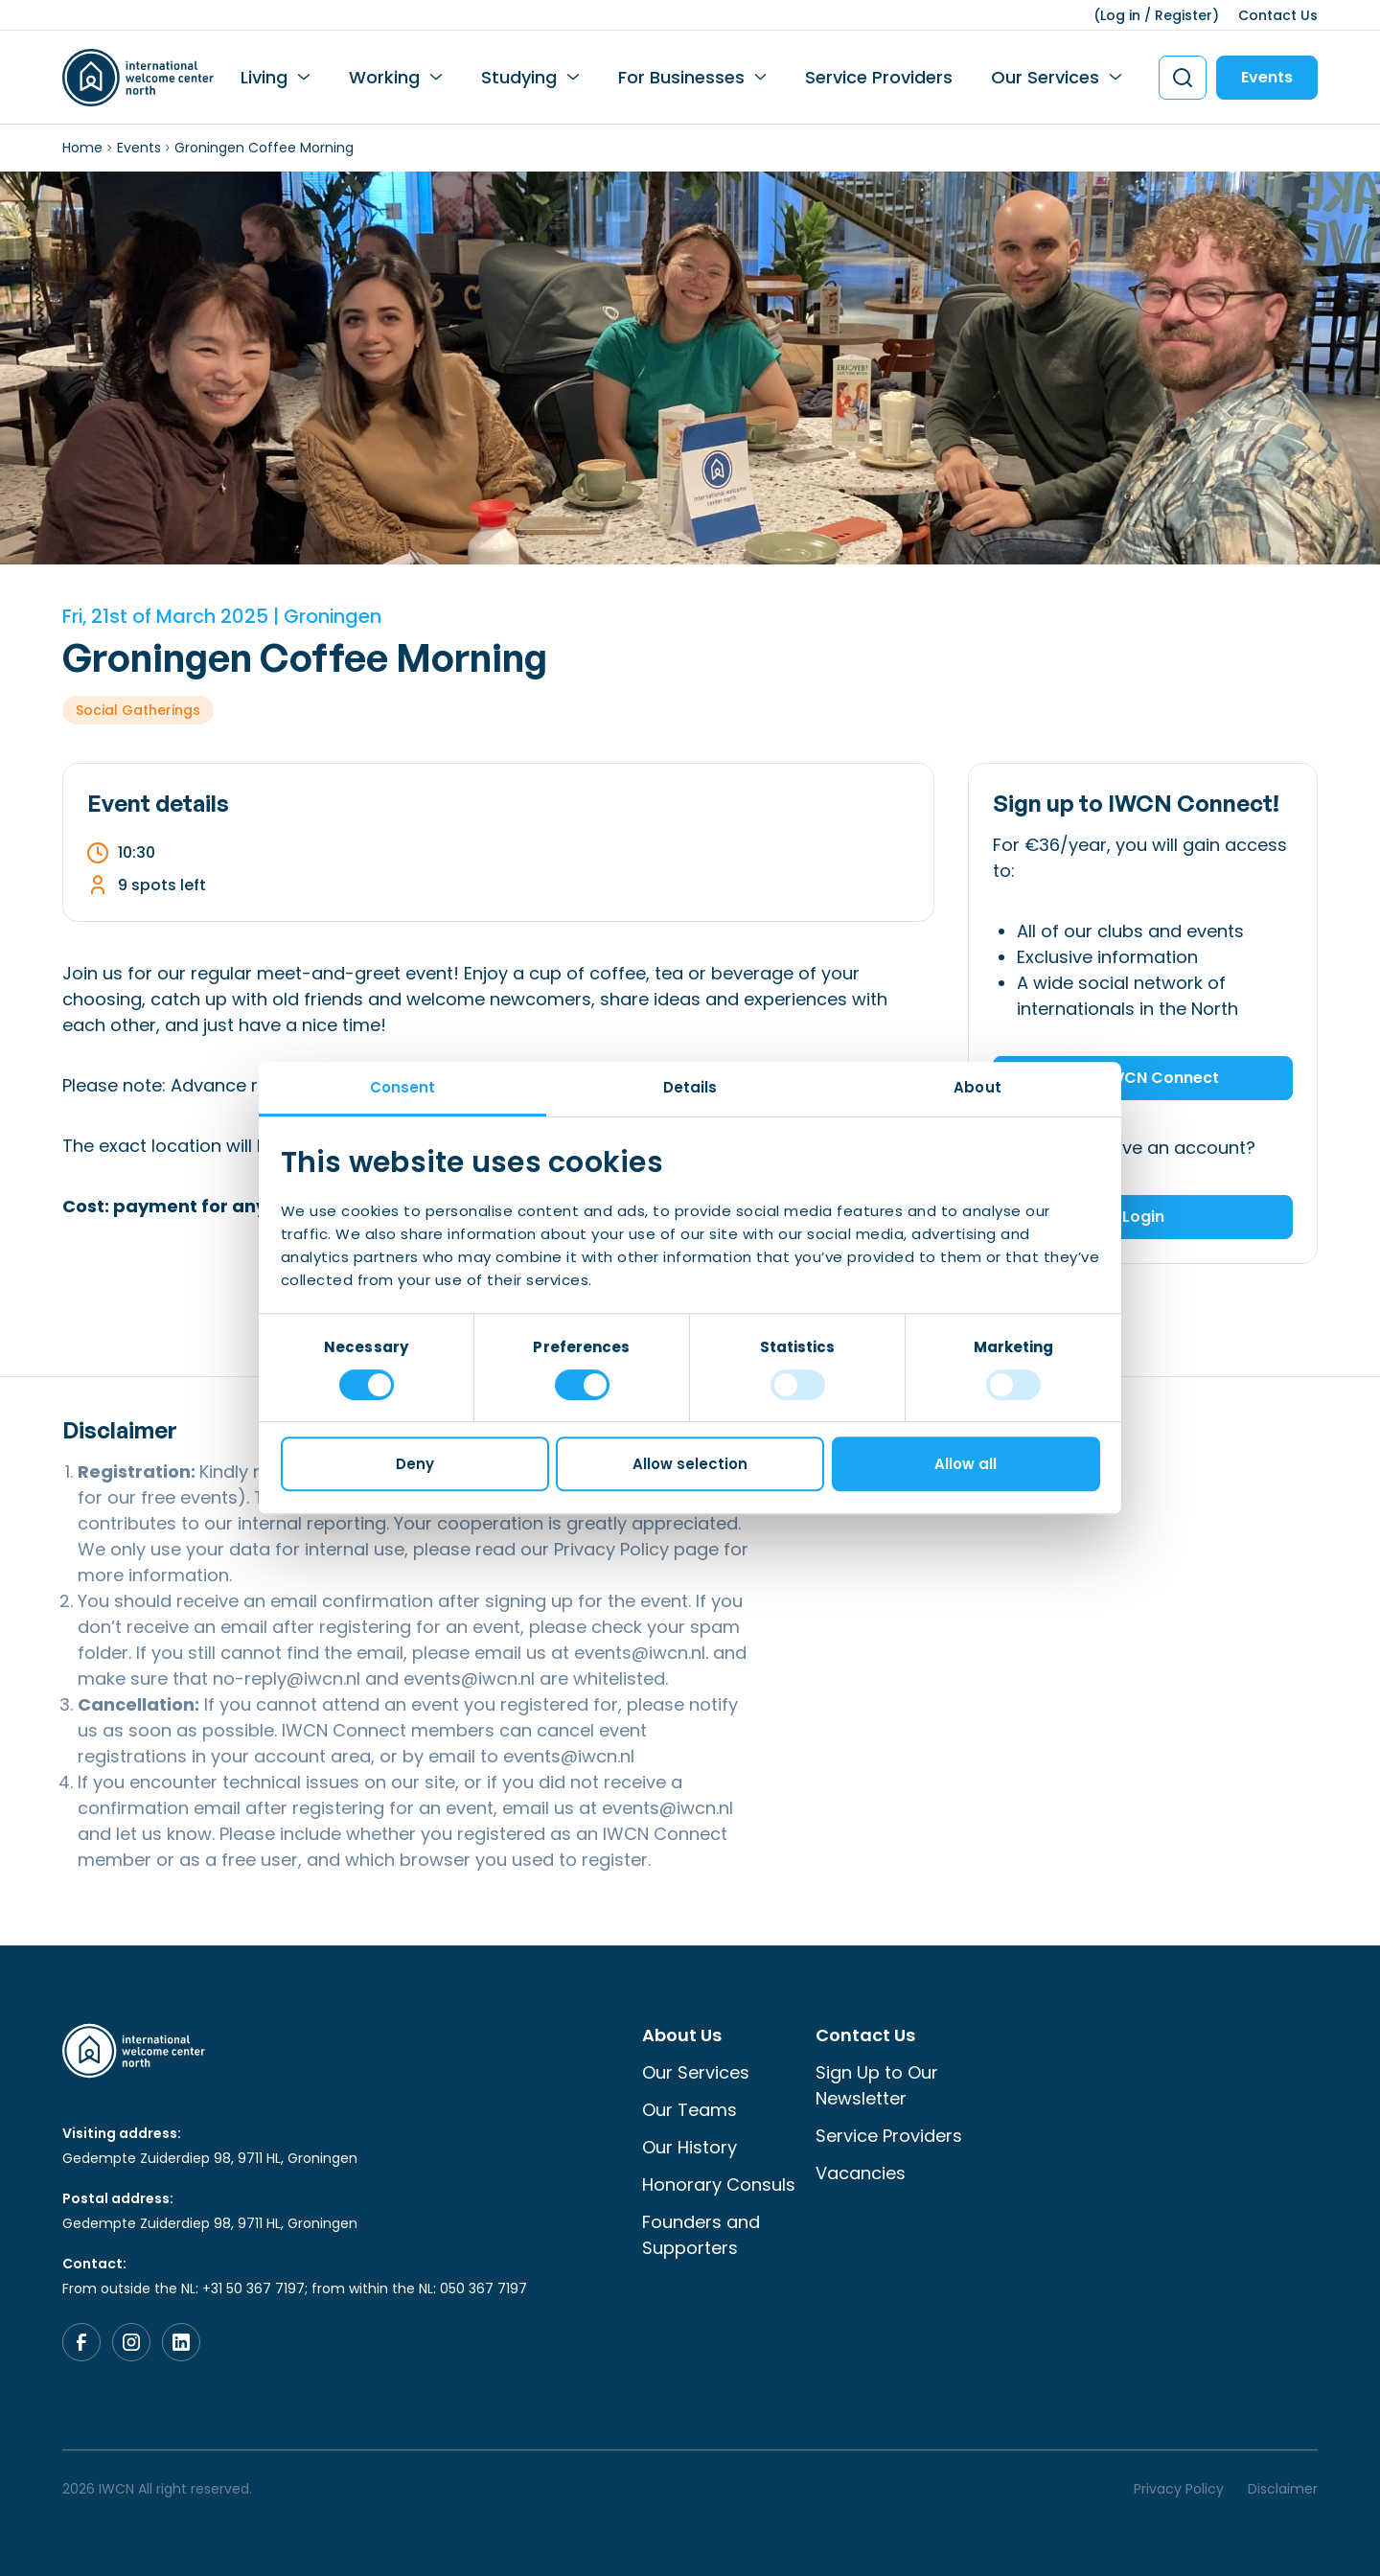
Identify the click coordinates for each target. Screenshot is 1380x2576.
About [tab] (977, 1087)
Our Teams (689, 2110)
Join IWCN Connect (1143, 1078)
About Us (682, 2035)
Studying (519, 77)
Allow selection (690, 1464)
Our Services (1045, 77)
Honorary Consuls (718, 2184)
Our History (689, 2147)
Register (1183, 15)
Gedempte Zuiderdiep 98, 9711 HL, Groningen (209, 2158)
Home (82, 147)
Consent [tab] (403, 1087)
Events (1267, 77)
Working (384, 77)
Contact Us (1278, 15)
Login (1143, 1217)
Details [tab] (690, 1087)
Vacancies (861, 2173)
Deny (415, 1464)
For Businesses (681, 77)
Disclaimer (1283, 2488)
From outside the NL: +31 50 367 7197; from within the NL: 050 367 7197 (294, 2288)
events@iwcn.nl (639, 1653)
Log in (1120, 15)
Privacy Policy (611, 1549)
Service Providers (879, 77)
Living (264, 77)
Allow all (965, 1464)
